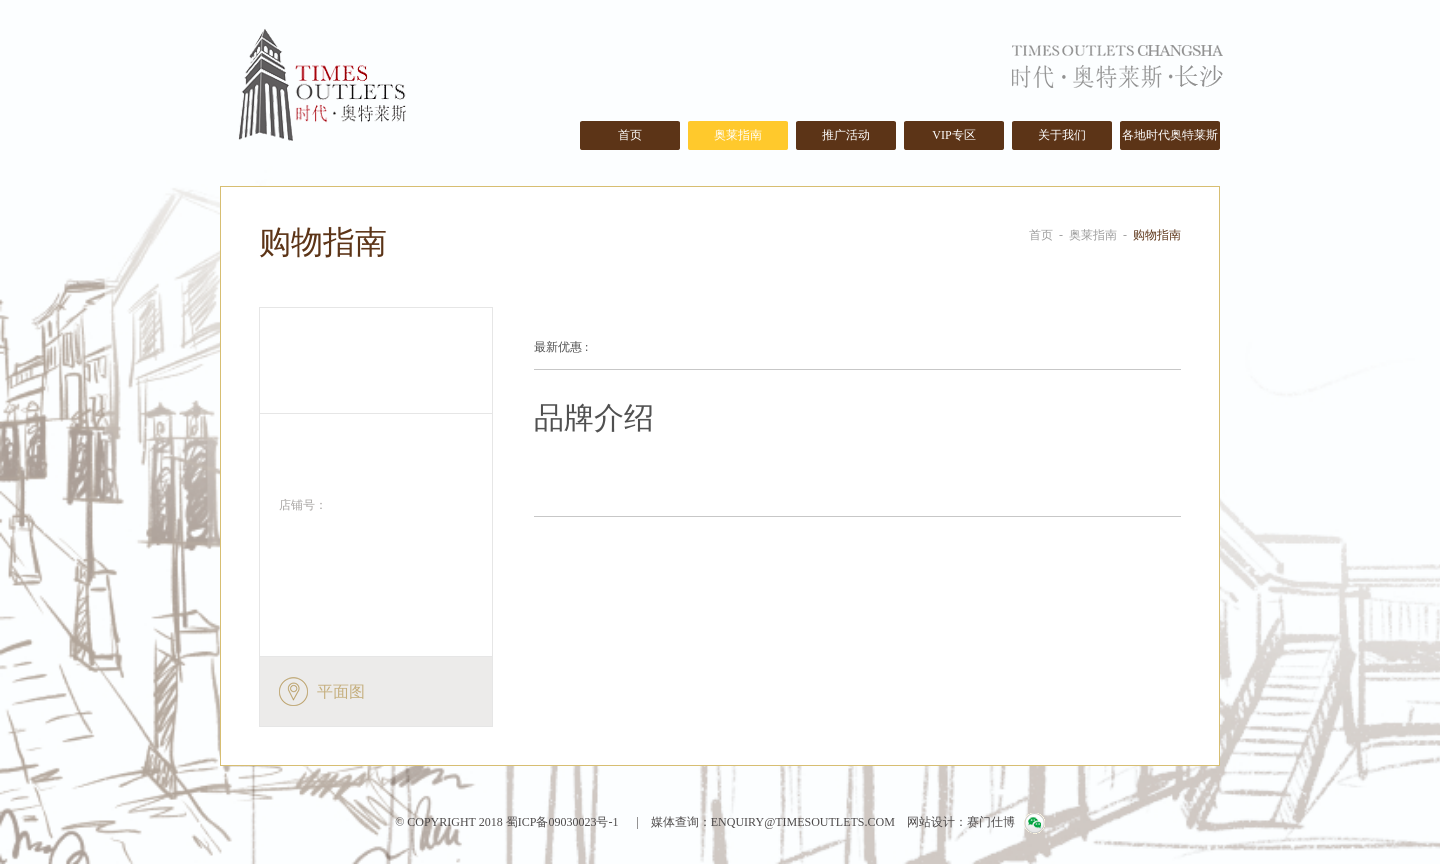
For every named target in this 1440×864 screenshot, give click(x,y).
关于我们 (1062, 135)
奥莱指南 (738, 135)
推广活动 (846, 135)
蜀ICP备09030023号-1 (561, 822)
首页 (630, 135)
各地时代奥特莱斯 (1170, 135)
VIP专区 (953, 135)
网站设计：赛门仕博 (961, 822)
